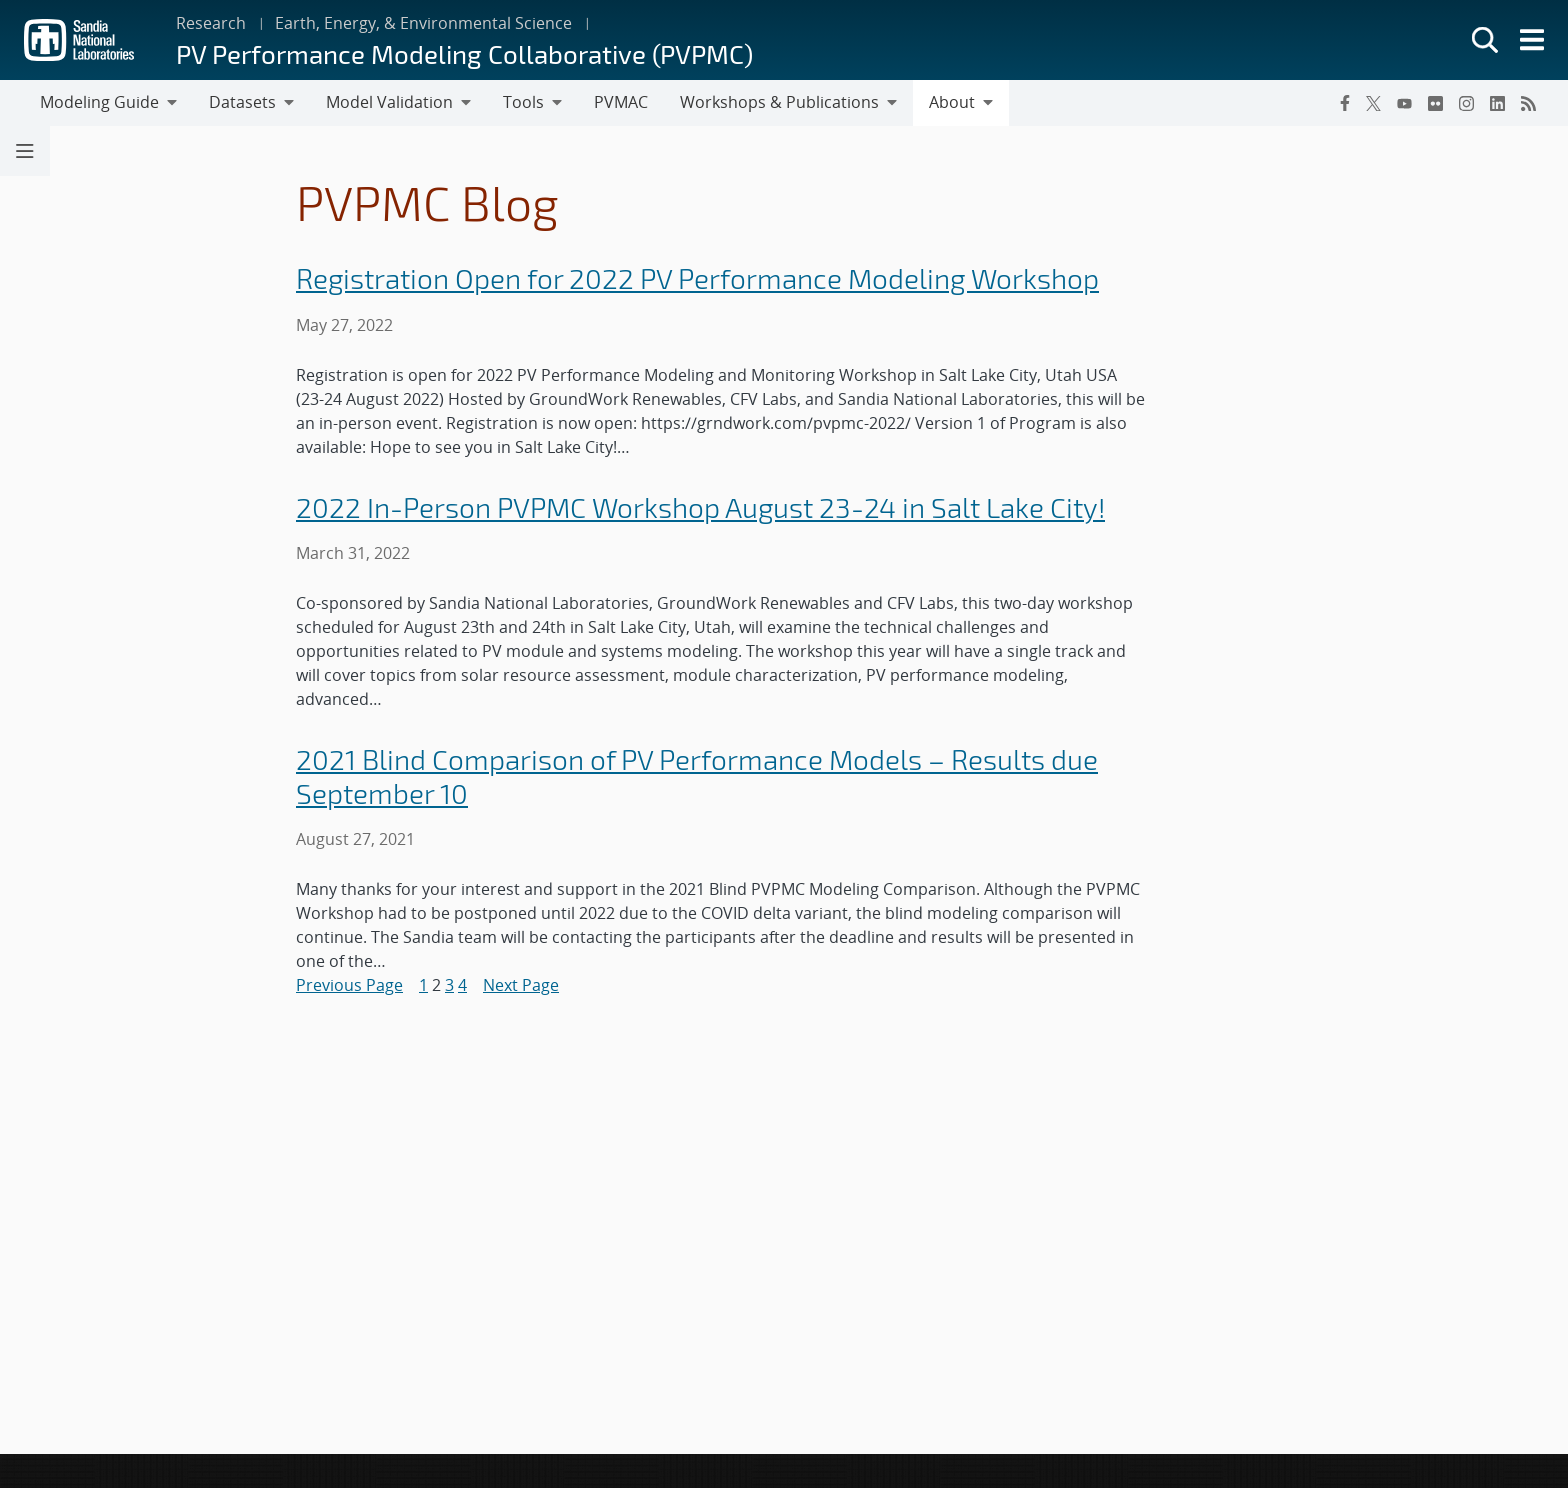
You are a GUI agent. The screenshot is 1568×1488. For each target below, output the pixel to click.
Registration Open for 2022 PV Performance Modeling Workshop (697, 278)
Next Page (521, 985)
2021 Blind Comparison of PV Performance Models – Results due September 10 (697, 776)
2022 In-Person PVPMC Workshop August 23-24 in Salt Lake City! (700, 507)
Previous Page (349, 985)
